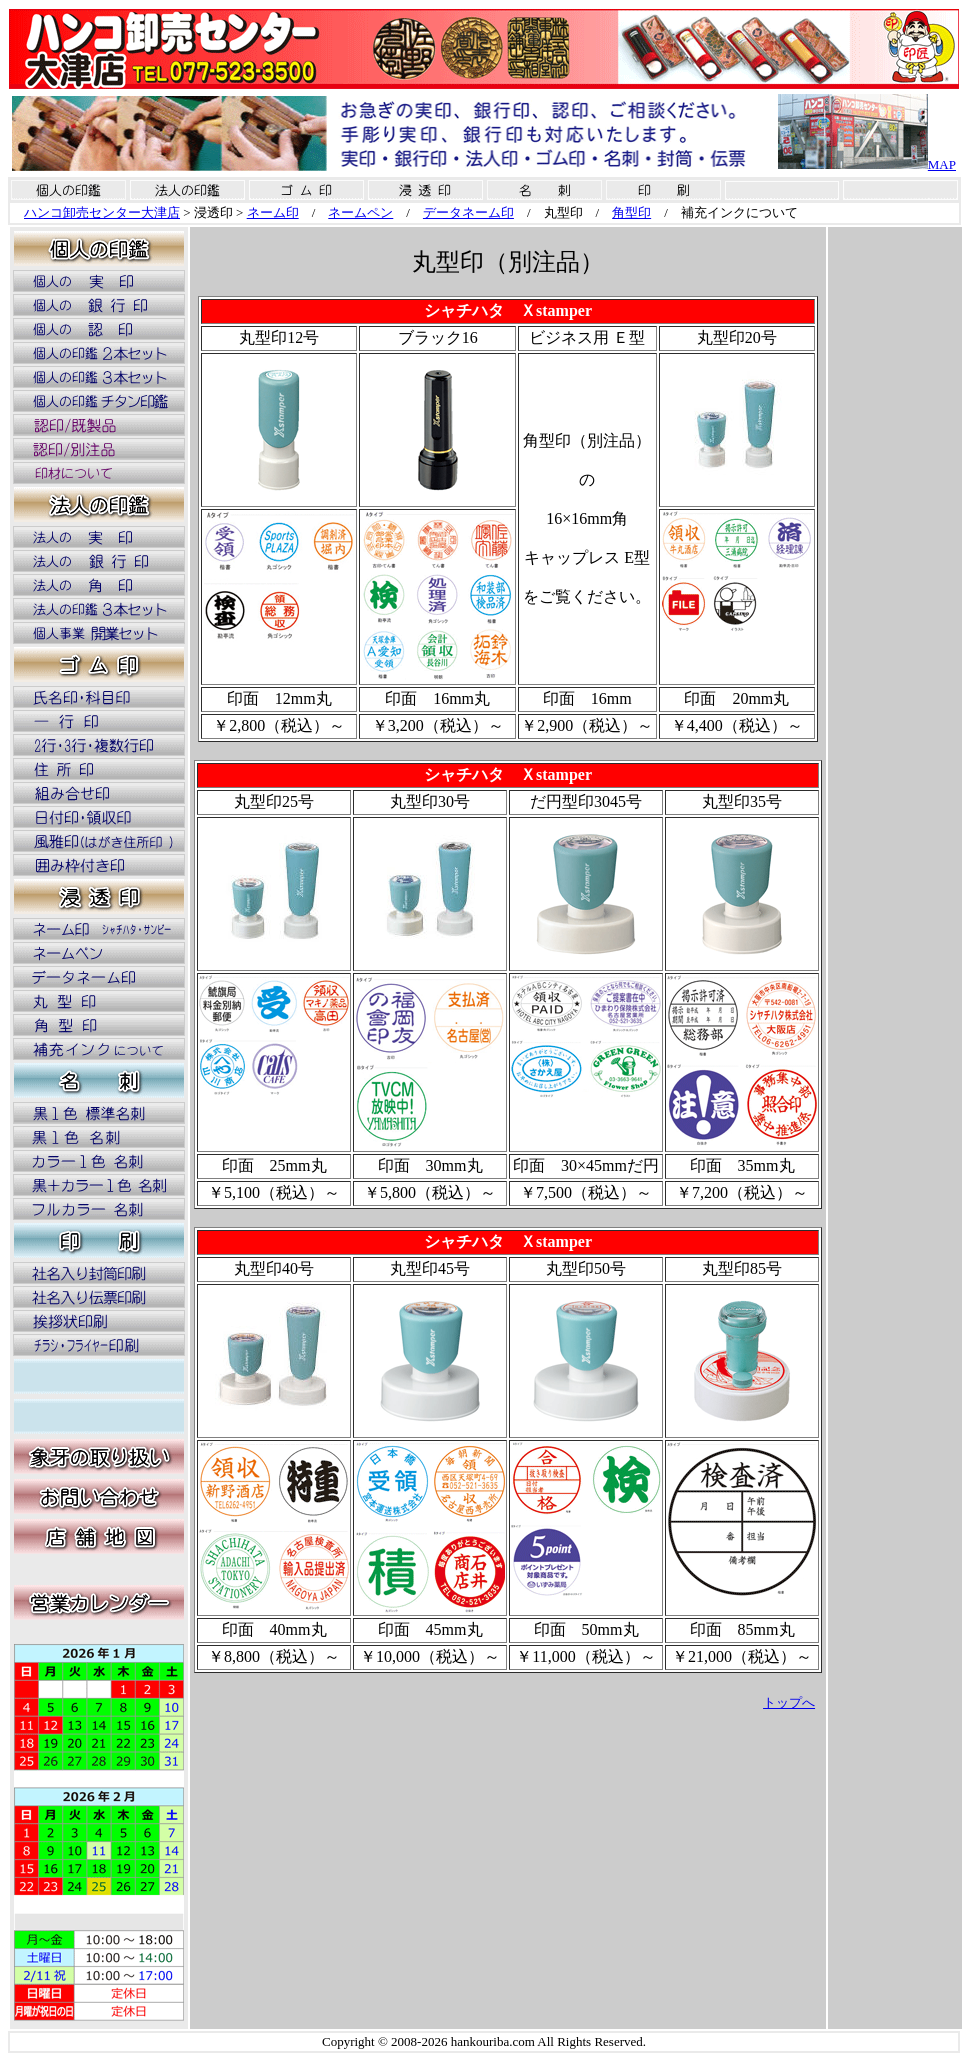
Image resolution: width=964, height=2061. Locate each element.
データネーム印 (468, 212)
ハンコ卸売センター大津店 (102, 212)
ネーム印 (273, 212)
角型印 (631, 212)
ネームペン (360, 212)
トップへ (789, 1702)
